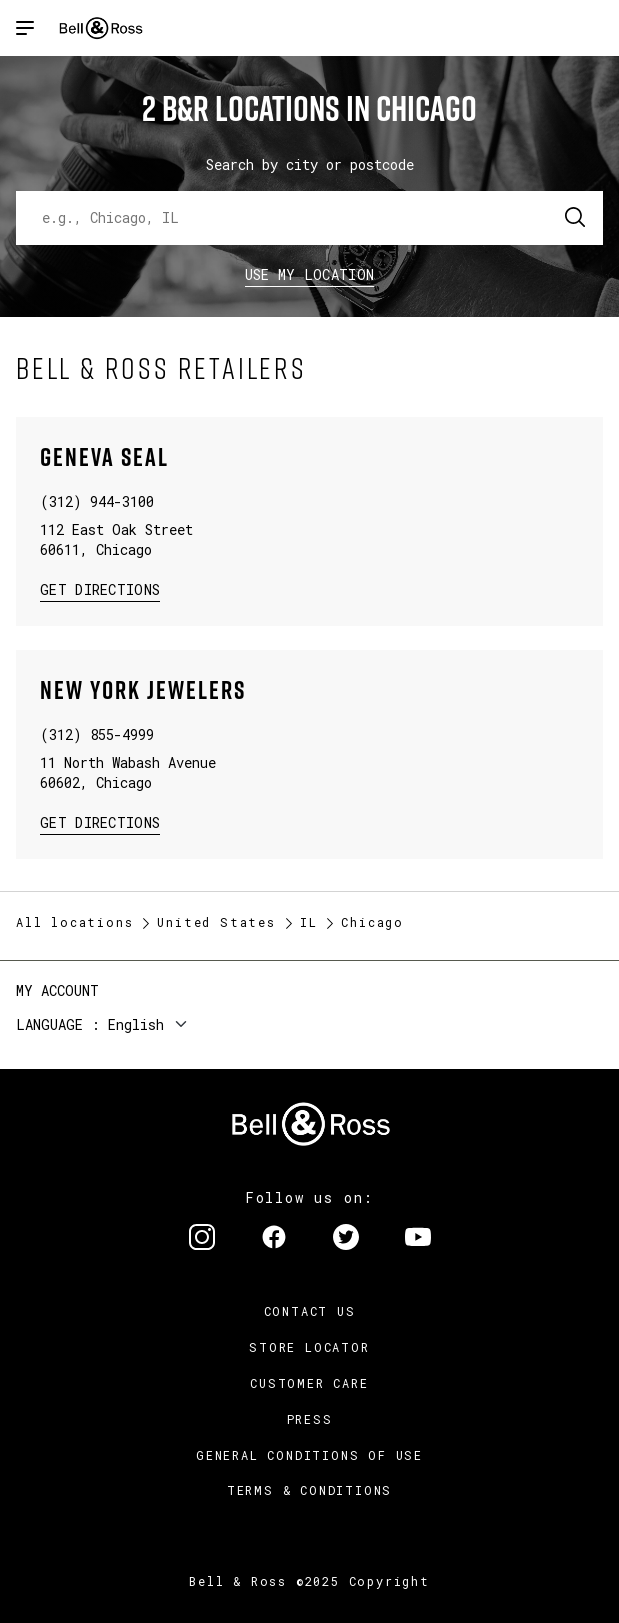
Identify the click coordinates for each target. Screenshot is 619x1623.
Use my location (310, 274)
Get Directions (100, 588)
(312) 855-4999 (97, 734)
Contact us (310, 1311)
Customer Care (309, 1383)
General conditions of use (309, 1455)
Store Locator (309, 1347)
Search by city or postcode (310, 164)
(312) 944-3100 (97, 501)
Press (310, 1419)
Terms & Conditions (309, 1490)
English (136, 1024)
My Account (57, 990)
